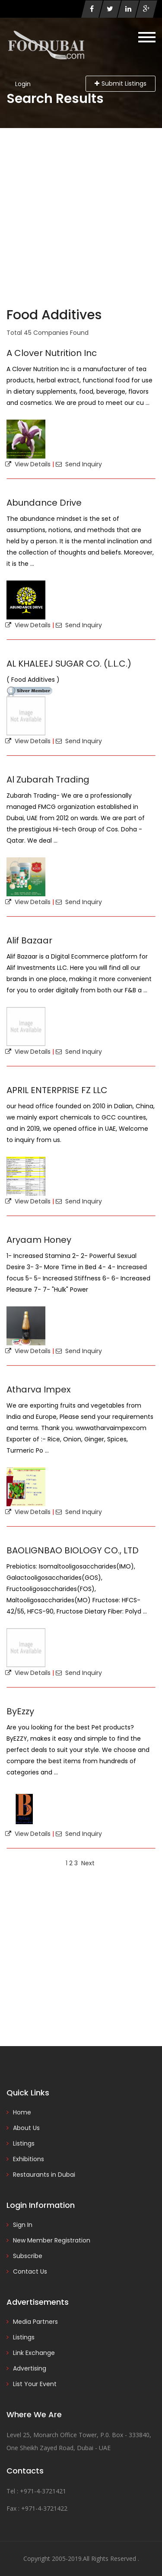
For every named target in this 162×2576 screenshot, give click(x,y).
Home (22, 2112)
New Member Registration (51, 2240)
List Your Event (35, 2384)
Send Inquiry (79, 464)
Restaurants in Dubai (44, 2174)
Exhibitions (28, 2159)
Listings (24, 2143)
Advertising (29, 2368)
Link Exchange (34, 2352)
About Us (26, 2128)
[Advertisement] (81, 213)
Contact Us (30, 2271)
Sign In (22, 2224)
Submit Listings (120, 83)
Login (23, 84)
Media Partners (35, 2321)
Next (88, 1863)
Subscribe (27, 2256)
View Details (28, 464)
